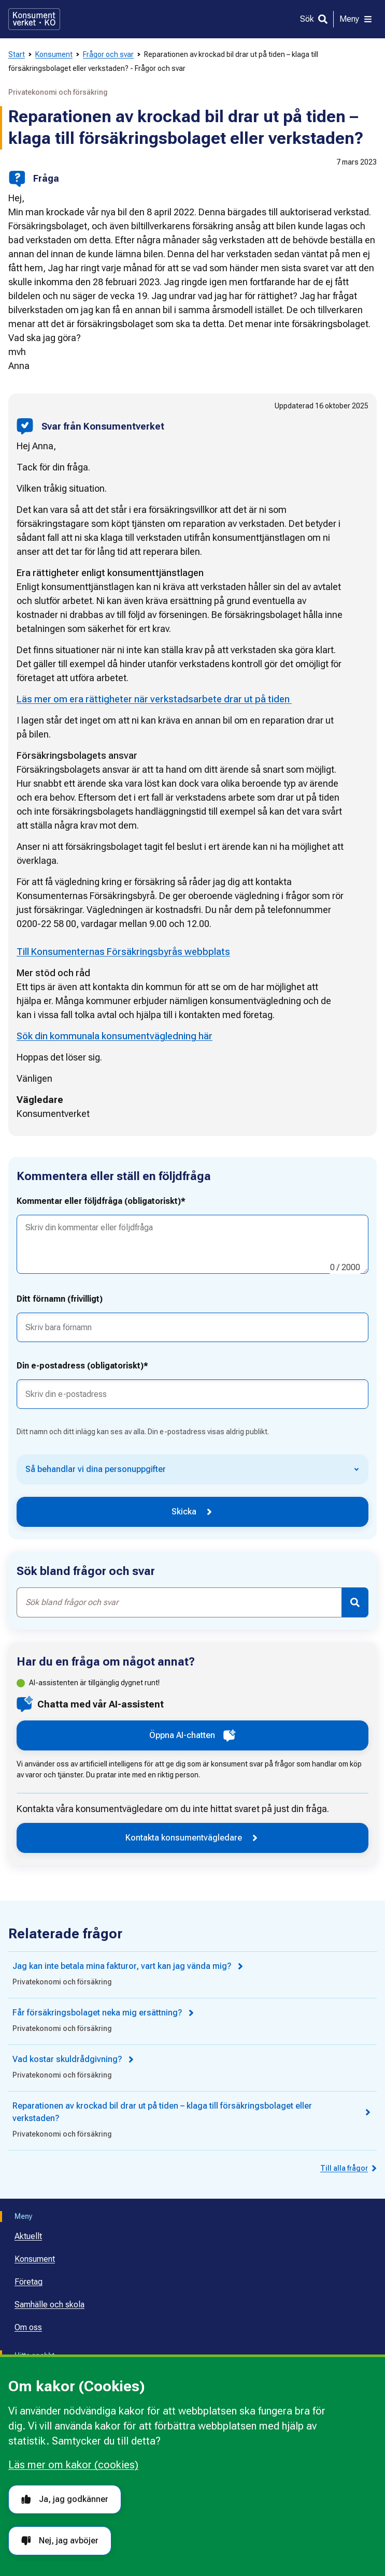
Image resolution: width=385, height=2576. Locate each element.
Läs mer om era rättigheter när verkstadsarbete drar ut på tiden (154, 699)
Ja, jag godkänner (64, 2499)
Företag (28, 2282)
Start (16, 54)
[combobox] (179, 1602)
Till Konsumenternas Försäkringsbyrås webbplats (123, 951)
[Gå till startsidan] (34, 19)
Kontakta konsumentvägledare (192, 1838)
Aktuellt (28, 2236)
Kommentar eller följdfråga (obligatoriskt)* (101, 1201)
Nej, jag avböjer (59, 2540)
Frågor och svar (108, 54)
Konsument (54, 54)
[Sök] (314, 19)
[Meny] (356, 19)
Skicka (193, 1512)
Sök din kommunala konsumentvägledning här (114, 1036)
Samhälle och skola (49, 2304)
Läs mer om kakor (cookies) (73, 2465)
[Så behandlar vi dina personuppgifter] (192, 1469)
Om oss (28, 2327)
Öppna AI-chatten (192, 1735)
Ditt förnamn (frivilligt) (60, 1299)
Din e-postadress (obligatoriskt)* (82, 1366)
